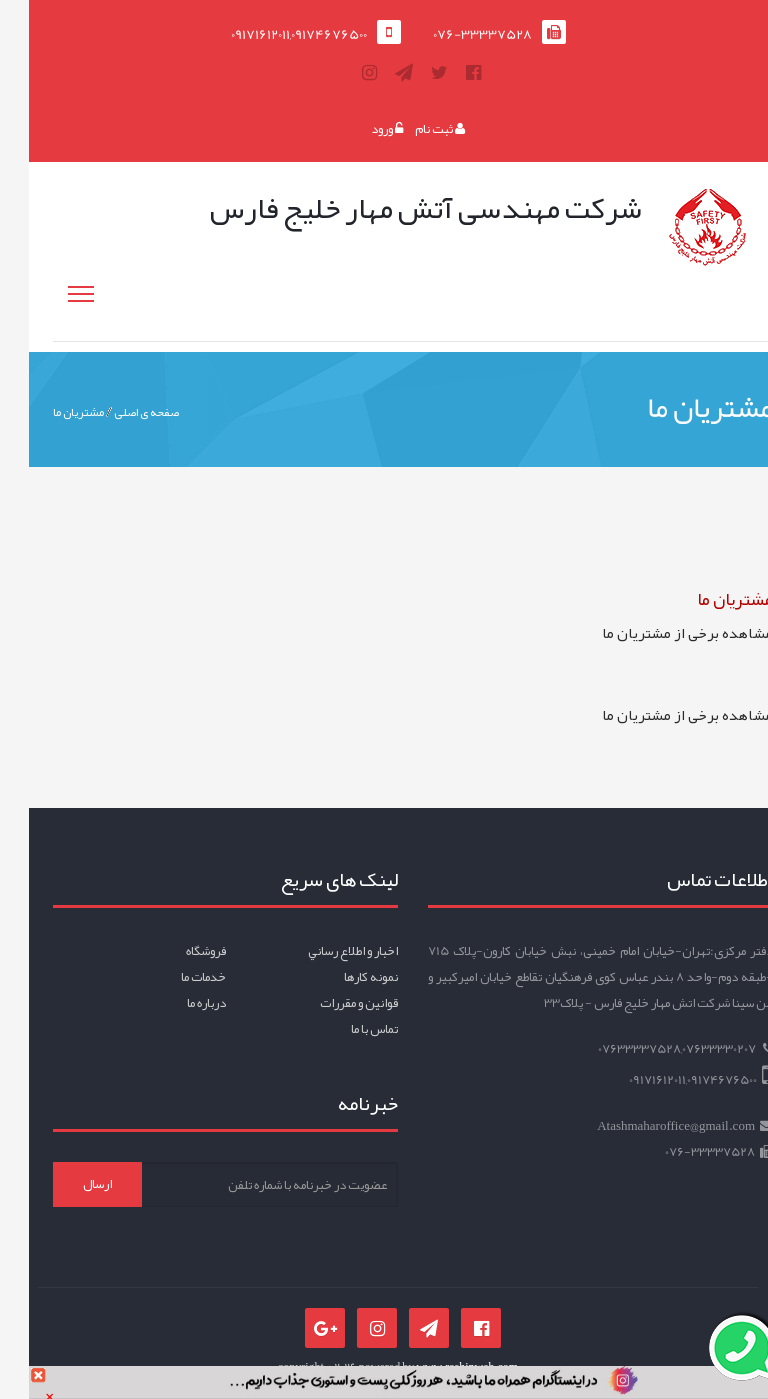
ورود (358, 129)
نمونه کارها (342, 977)
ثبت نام (411, 129)
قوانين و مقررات (330, 1003)
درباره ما (177, 1003)
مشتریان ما (49, 412)
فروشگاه (177, 951)
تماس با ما (345, 1029)
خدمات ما (174, 977)
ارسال (68, 1184)
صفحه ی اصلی (117, 412)
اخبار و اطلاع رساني (324, 951)
